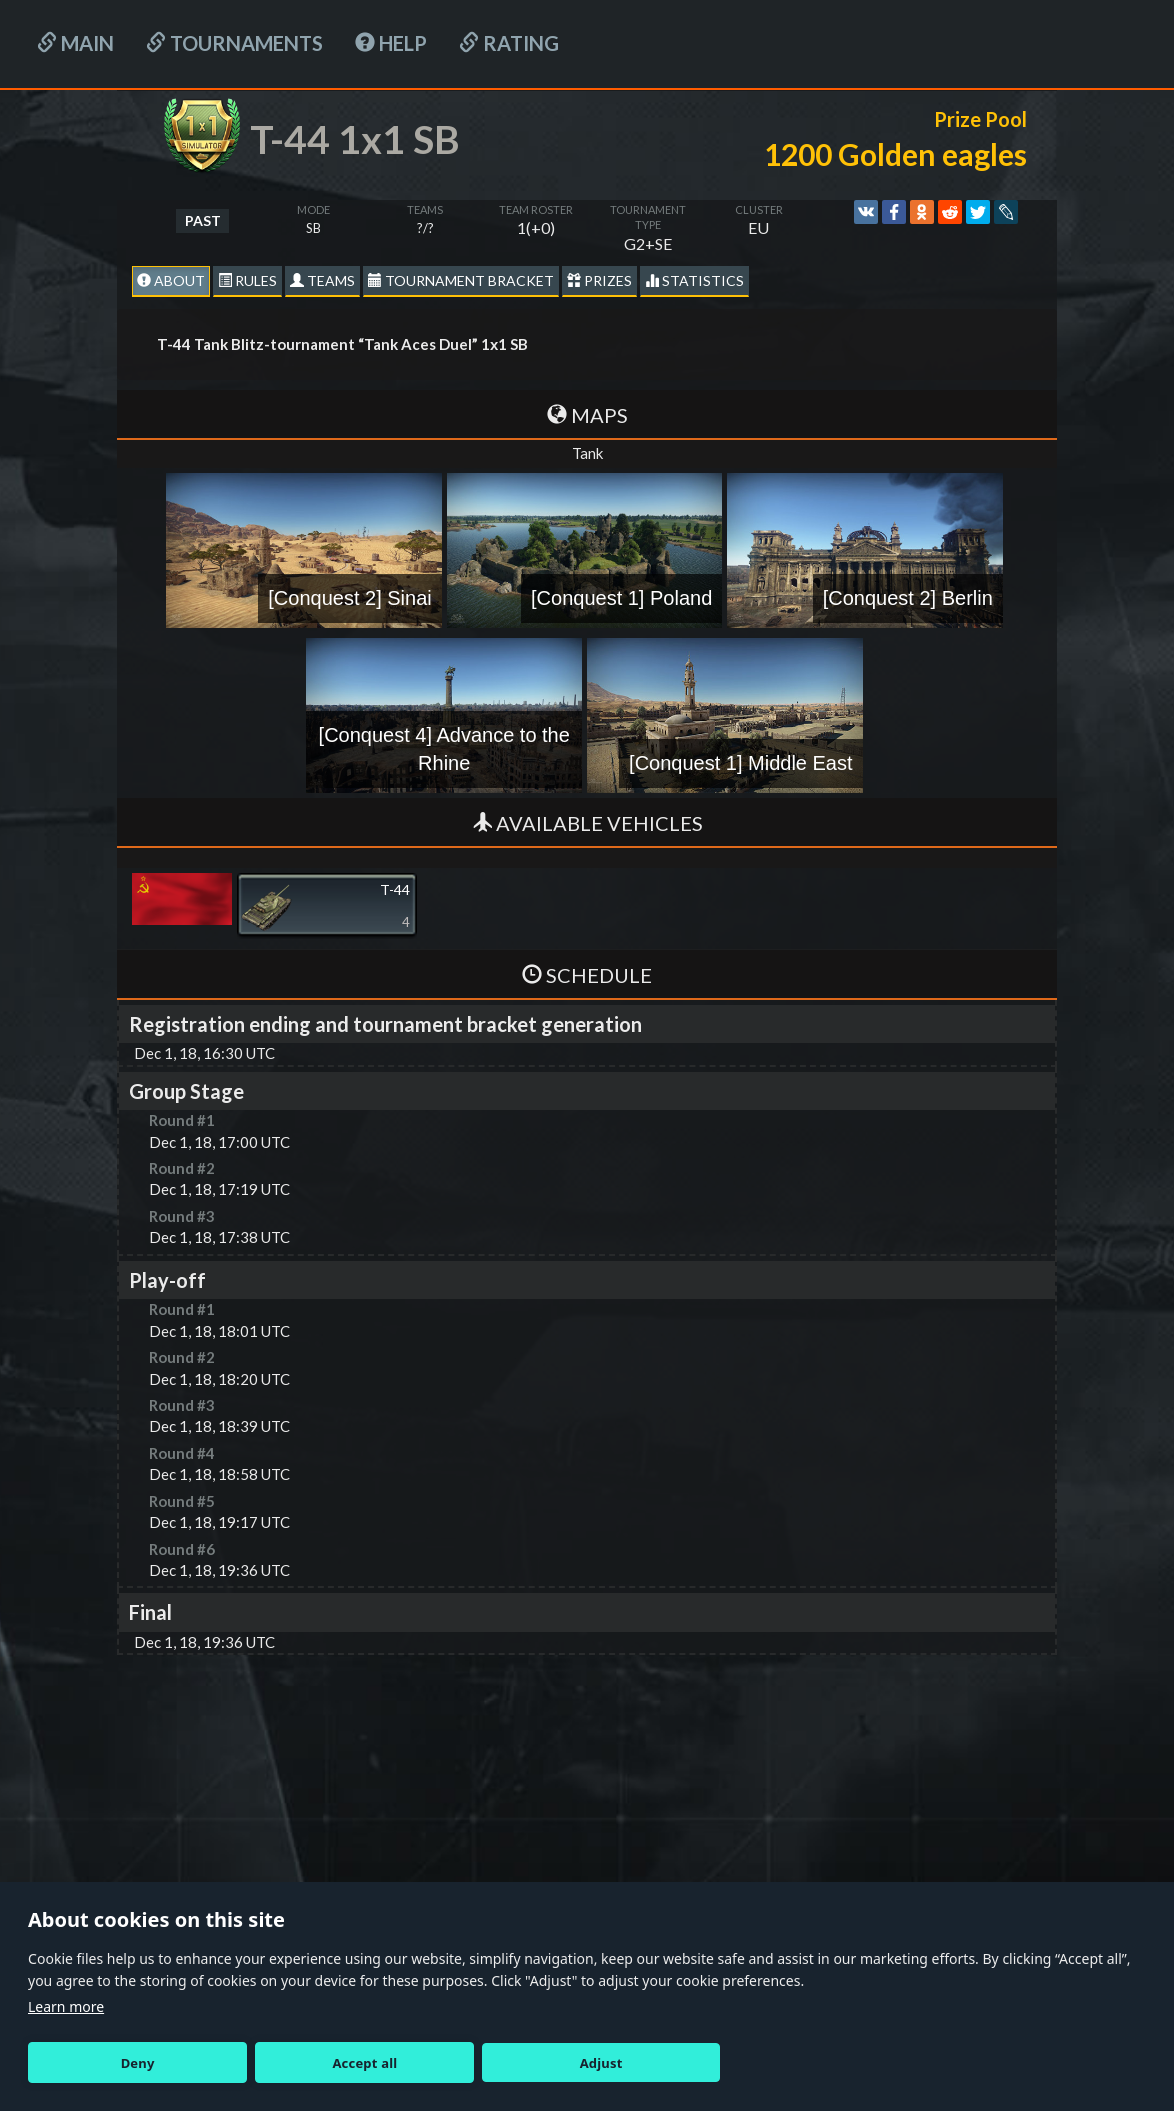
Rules (247, 280)
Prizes (599, 280)
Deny (138, 2063)
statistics (694, 280)
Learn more (66, 2006)
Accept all (364, 2063)
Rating (509, 43)
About (171, 280)
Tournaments (234, 43)
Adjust (601, 2063)
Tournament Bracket (461, 280)
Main (75, 43)
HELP (391, 43)
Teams (322, 280)
